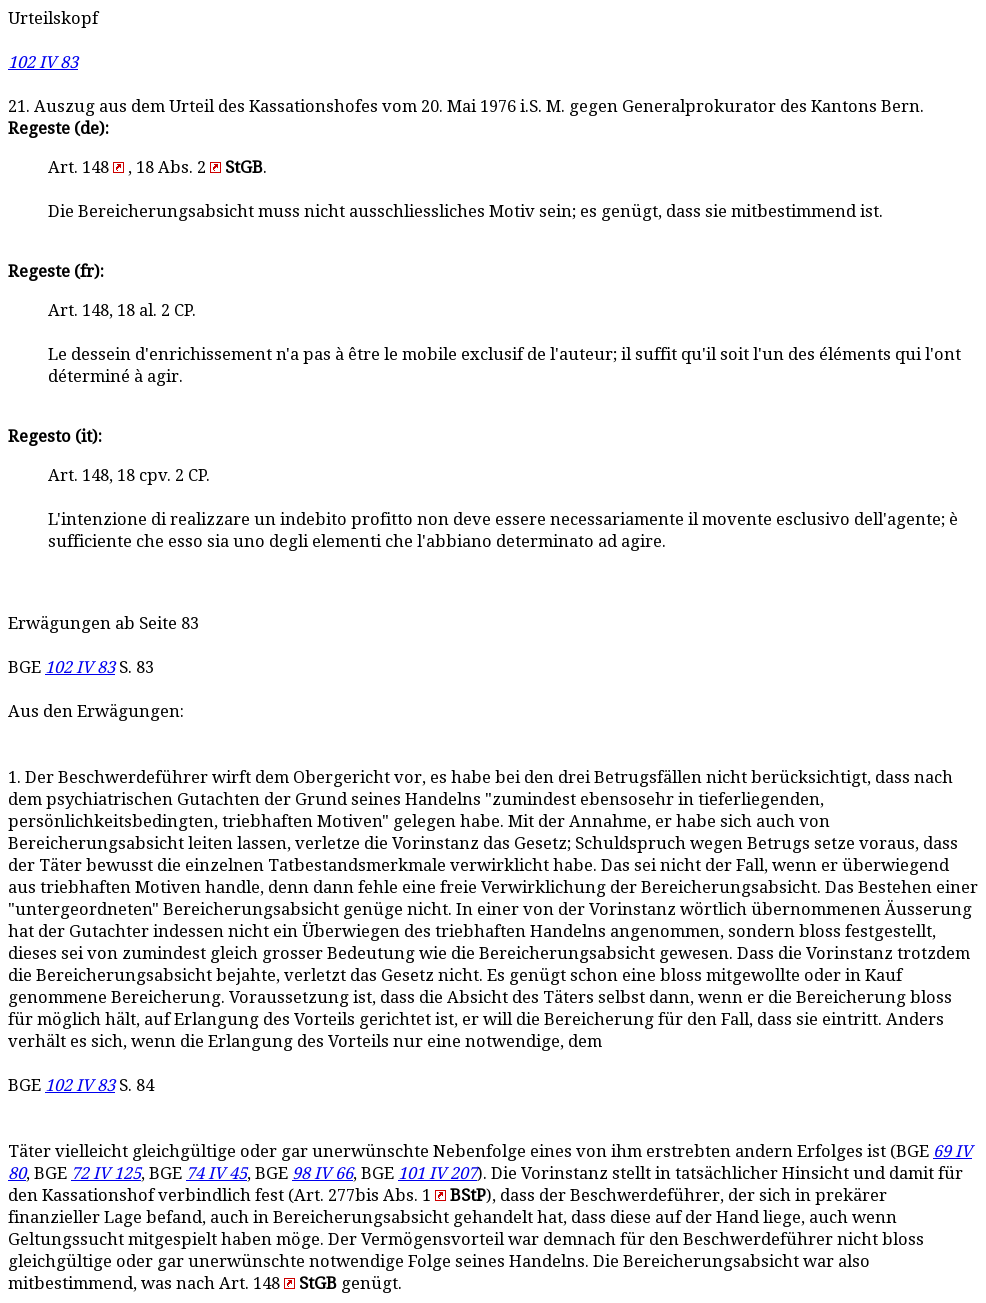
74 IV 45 (216, 1173)
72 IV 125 (106, 1173)
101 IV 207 (437, 1173)
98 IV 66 (322, 1173)
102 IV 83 (43, 62)
